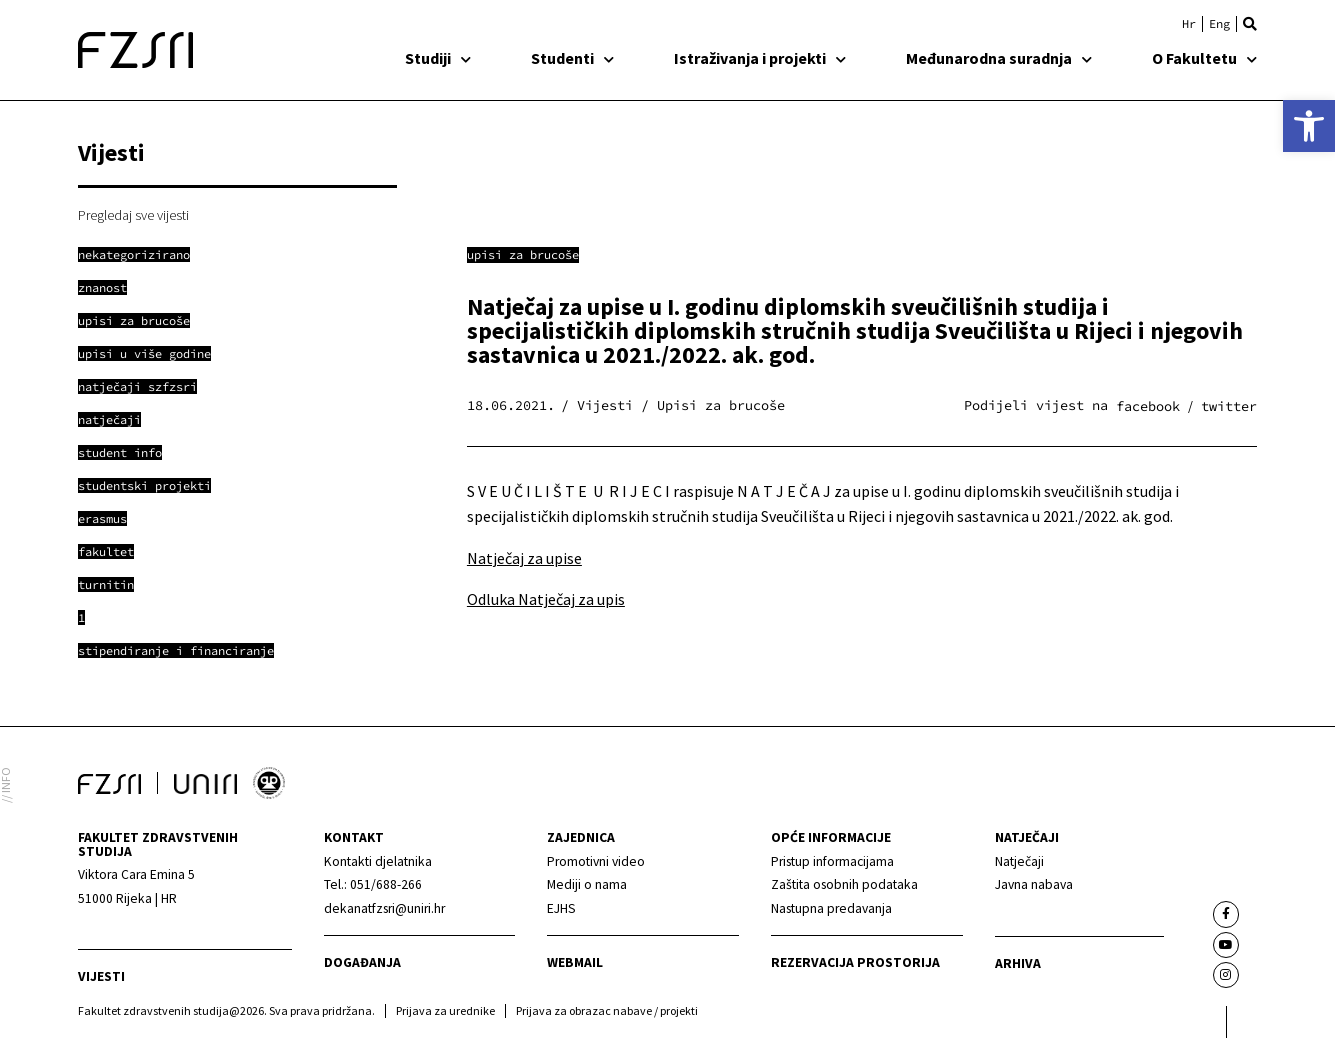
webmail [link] (575, 962)
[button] (1250, 24)
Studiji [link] (438, 58)
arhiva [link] (1018, 963)
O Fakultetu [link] (1204, 58)
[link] (1309, 126)
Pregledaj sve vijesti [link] (133, 215)
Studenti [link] (572, 58)
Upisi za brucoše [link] (523, 254)
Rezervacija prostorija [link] (855, 962)
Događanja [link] (362, 962)
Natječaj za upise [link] (524, 558)
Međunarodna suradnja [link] (999, 58)
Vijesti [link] (101, 976)
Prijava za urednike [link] (445, 1010)
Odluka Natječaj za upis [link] (546, 599)
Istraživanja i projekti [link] (760, 58)
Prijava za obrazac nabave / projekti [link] (607, 1010)
